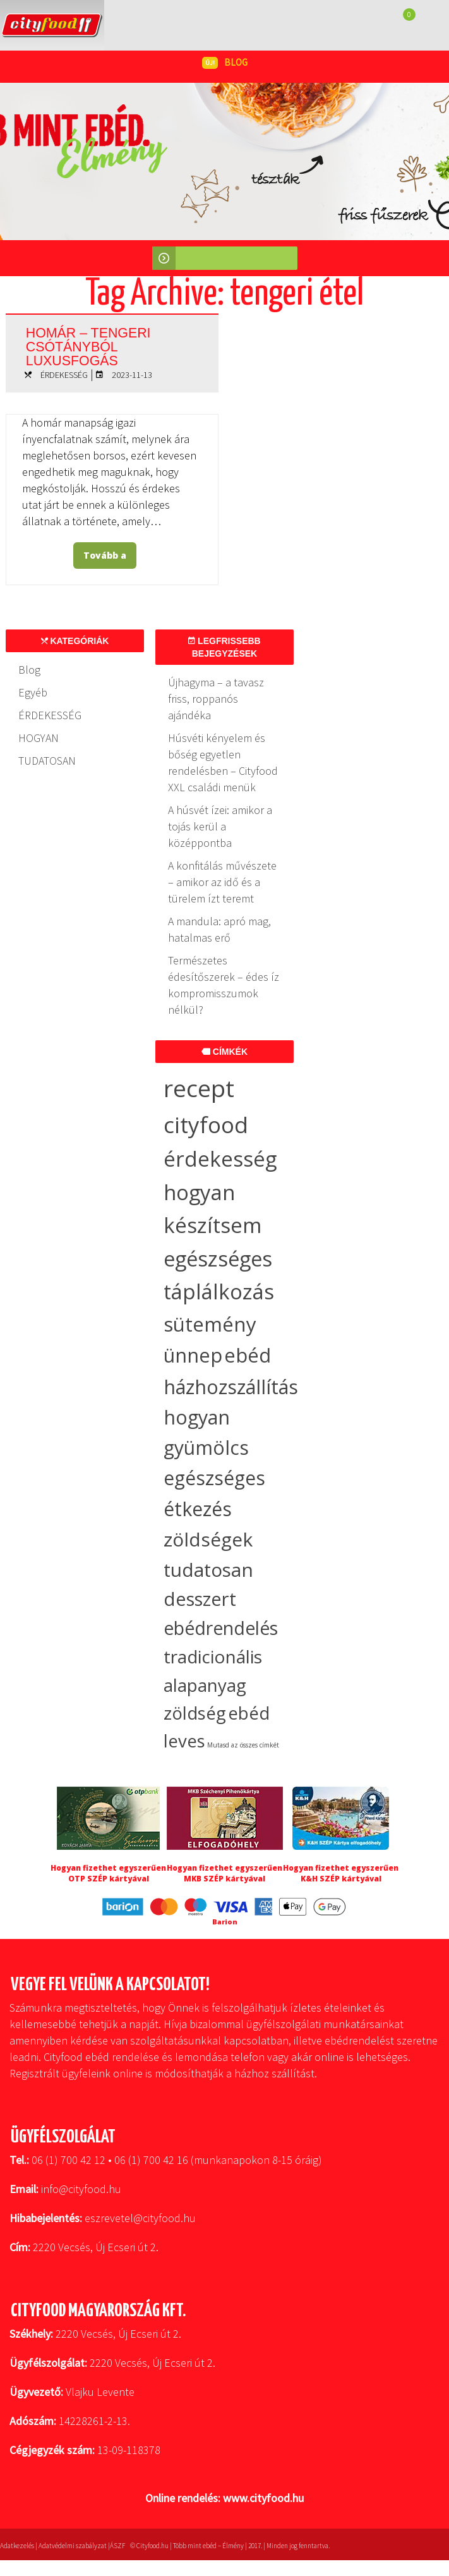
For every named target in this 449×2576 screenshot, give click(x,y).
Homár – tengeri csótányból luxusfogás (99, 344)
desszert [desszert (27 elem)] (200, 1599)
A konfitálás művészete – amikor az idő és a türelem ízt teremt (222, 882)
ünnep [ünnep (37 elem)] (193, 1355)
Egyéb (32, 692)
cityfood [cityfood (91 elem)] (206, 1124)
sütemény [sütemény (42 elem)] (210, 1324)
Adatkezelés (17, 2545)
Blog (29, 669)
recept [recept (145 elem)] (199, 1088)
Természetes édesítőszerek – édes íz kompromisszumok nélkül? (223, 985)
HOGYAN (38, 738)
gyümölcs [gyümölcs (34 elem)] (206, 1448)
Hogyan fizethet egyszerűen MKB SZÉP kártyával (224, 1873)
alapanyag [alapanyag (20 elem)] (205, 1685)
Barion (224, 1921)
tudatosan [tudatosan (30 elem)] (208, 1570)
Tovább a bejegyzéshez (108, 559)
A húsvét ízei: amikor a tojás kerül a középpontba (220, 826)
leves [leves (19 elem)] (184, 1741)
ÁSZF (117, 2545)
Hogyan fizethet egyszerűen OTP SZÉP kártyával (108, 1873)
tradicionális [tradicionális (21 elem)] (213, 1656)
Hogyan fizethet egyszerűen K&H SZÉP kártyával (340, 1873)
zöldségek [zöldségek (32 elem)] (208, 1539)
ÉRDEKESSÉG (64, 374)
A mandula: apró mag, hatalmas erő (219, 929)
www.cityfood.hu (263, 2498)
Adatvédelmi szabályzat (73, 2545)
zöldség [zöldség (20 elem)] (195, 1713)
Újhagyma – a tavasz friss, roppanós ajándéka (216, 698)
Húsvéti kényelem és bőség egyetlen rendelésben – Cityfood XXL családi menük (223, 762)
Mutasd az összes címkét (243, 1745)
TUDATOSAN (47, 760)
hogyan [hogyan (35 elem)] (197, 1417)
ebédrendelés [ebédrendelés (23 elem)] (221, 1628)
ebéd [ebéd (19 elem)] (249, 1713)
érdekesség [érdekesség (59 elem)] (220, 1159)
